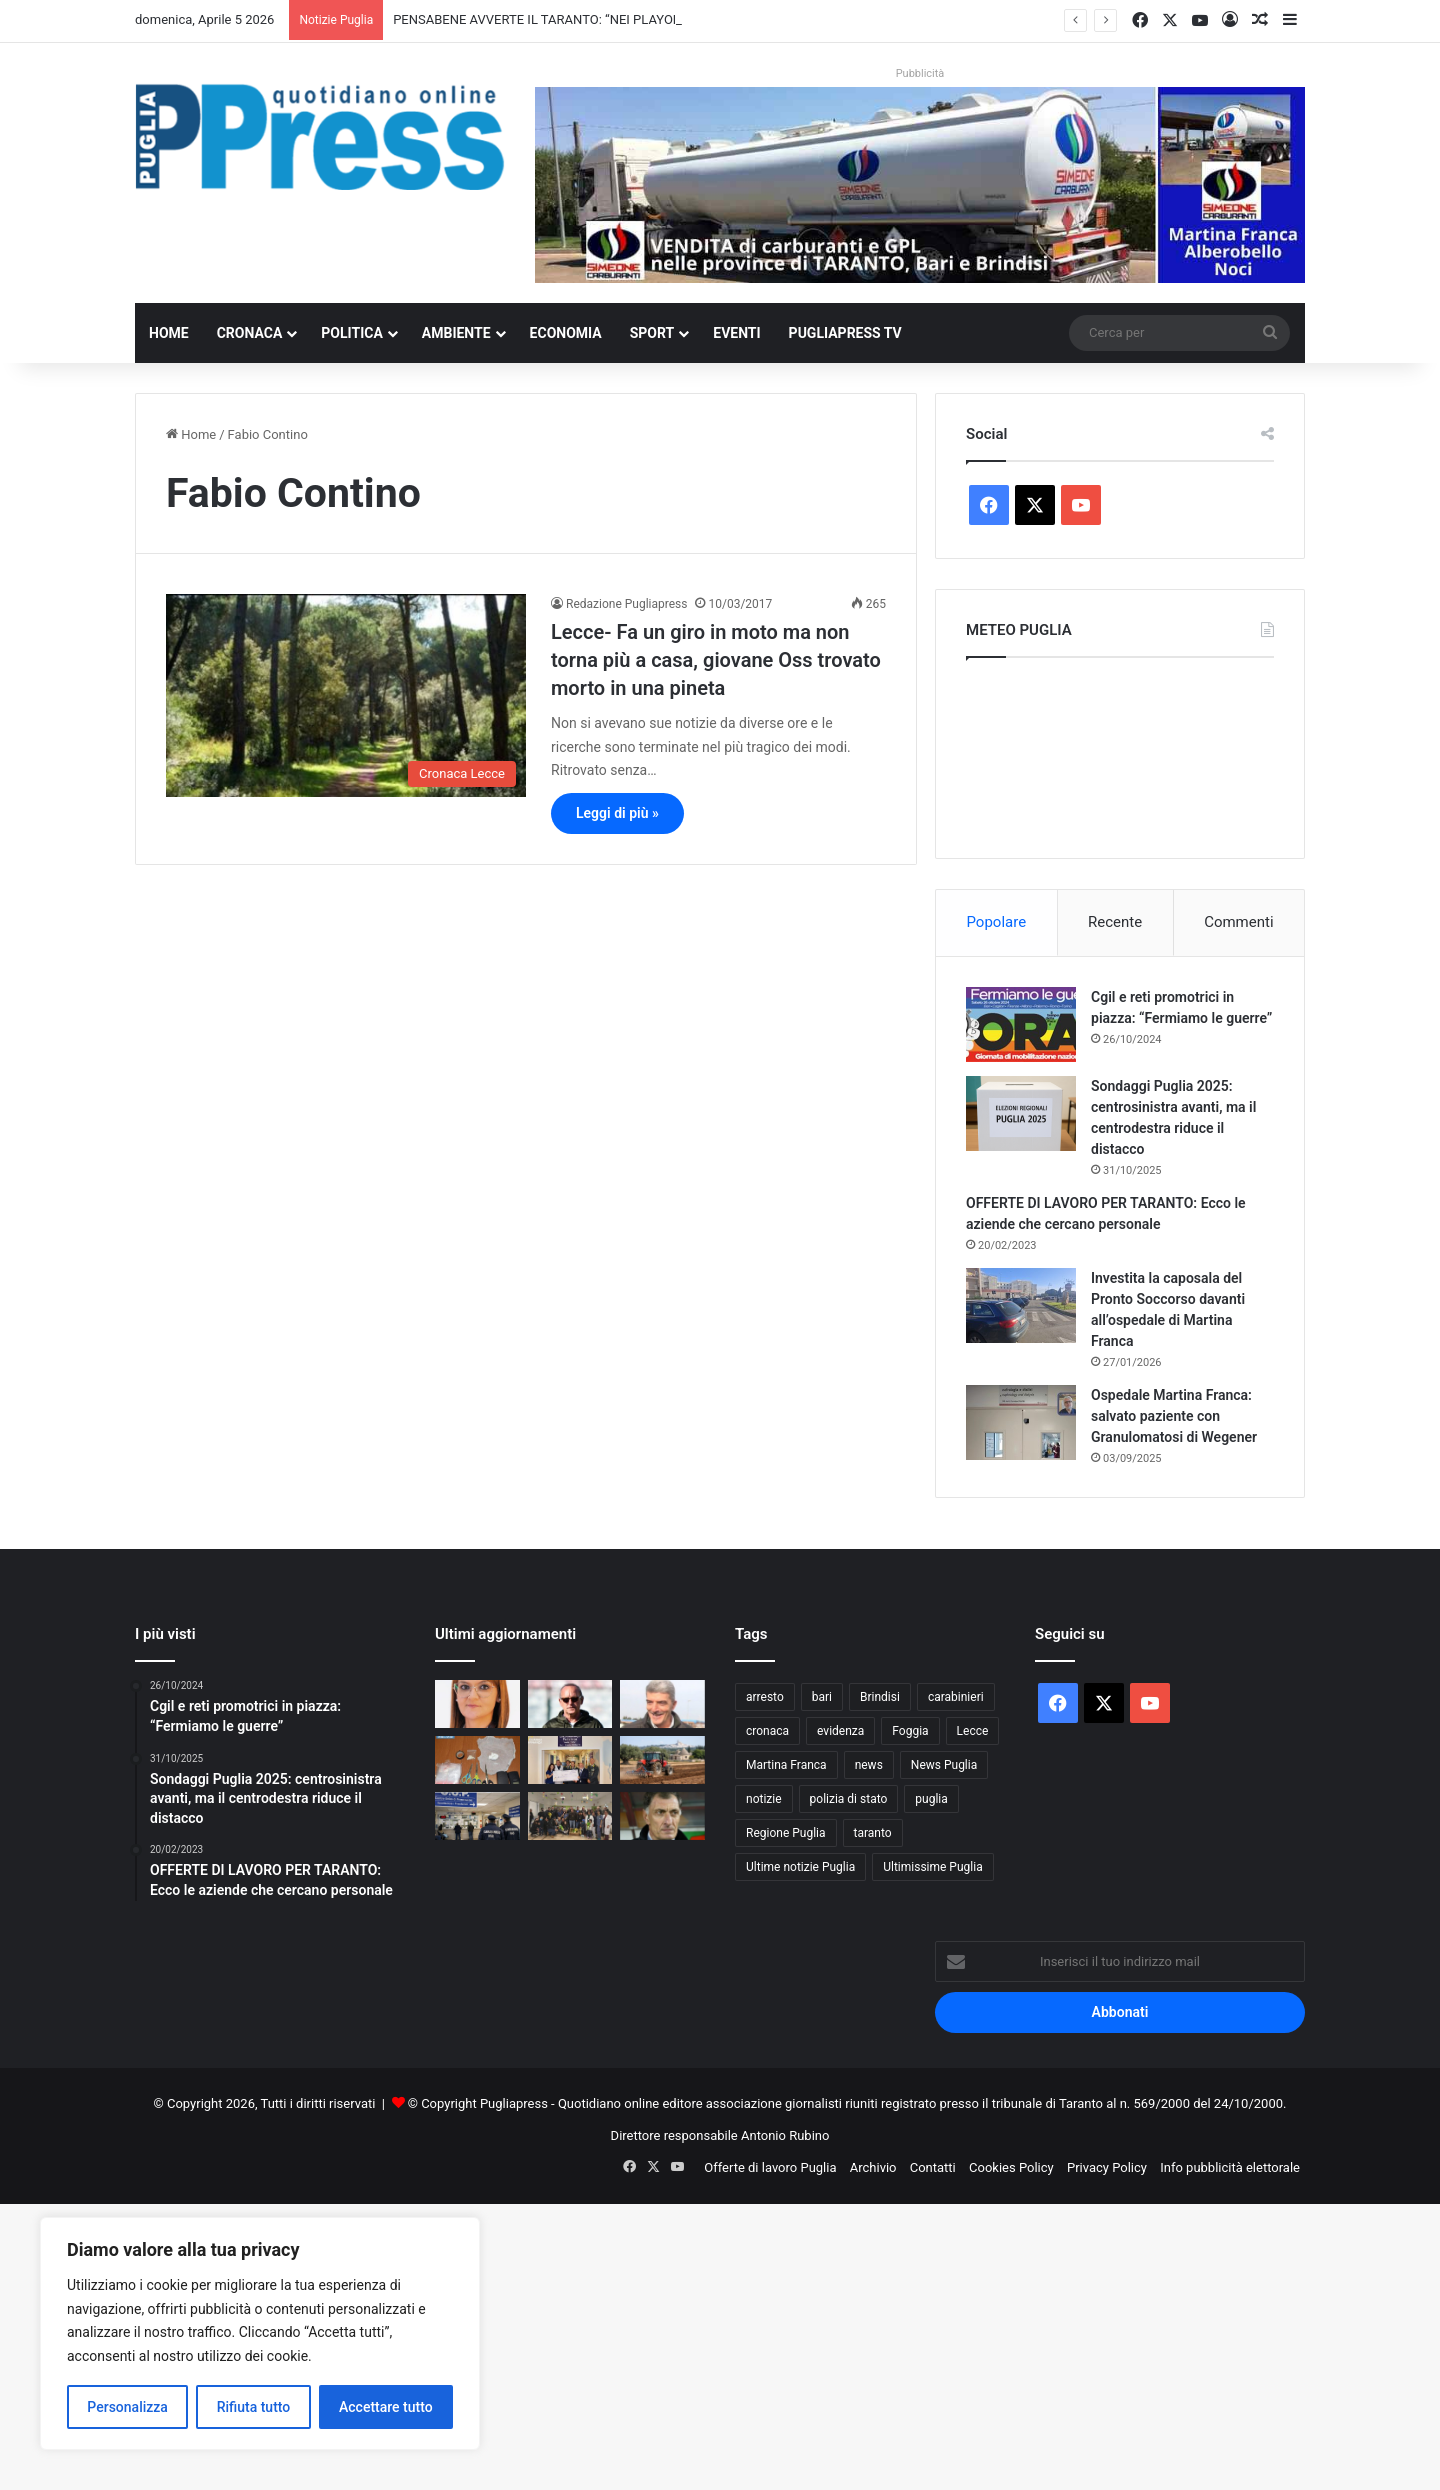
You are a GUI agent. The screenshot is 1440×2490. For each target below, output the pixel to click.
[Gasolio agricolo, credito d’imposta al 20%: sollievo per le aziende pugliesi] (662, 1760)
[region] (260, 2333)
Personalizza (127, 2407)
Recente (1115, 922)
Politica (351, 333)
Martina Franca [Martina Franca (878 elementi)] (786, 1765)
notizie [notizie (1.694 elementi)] (764, 1799)
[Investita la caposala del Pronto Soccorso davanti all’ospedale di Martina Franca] (1021, 1305)
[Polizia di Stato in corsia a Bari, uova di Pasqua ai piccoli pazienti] (570, 1816)
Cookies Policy (1011, 2167)
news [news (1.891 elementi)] (869, 1765)
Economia (566, 333)
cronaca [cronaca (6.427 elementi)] (767, 1731)
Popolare (996, 922)
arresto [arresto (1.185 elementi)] (765, 1697)
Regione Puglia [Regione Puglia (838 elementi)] (786, 1833)
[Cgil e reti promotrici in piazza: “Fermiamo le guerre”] (1021, 1024)
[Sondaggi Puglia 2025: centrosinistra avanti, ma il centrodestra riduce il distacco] (1021, 1113)
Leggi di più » (617, 813)
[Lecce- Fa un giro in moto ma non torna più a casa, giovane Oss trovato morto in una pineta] (346, 695)
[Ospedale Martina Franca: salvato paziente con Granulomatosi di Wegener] (1021, 1422)
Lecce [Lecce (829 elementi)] (973, 1731)
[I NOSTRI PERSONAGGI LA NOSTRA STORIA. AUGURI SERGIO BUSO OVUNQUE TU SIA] (662, 1816)
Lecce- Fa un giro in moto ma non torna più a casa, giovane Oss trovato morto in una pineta (716, 660)
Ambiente (456, 333)
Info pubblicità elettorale (1230, 2167)
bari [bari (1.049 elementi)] (822, 1697)
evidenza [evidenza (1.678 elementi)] (840, 1731)
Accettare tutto (386, 2407)
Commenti (1238, 922)
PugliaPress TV (845, 333)
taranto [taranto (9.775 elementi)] (873, 1833)
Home (169, 333)
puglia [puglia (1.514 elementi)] (931, 1799)
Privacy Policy (1107, 2167)
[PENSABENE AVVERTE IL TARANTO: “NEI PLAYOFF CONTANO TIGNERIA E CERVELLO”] (570, 1704)
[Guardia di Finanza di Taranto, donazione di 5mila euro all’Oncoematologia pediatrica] (570, 1760)
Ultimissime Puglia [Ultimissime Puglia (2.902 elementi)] (932, 1867)
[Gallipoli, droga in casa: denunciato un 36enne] (477, 1760)
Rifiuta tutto (254, 2407)
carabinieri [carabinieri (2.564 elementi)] (956, 1697)
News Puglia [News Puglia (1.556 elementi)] (944, 1765)
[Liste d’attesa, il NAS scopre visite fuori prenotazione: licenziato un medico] (477, 1816)
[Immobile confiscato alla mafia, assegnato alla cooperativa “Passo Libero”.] (477, 1704)
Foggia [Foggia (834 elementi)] (910, 1731)
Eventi (736, 333)
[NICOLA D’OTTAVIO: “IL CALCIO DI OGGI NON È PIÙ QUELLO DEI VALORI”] (662, 1704)
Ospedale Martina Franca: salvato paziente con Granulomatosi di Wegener (1174, 1416)
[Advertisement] (600, 2344)
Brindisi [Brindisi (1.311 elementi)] (880, 1697)
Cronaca (250, 333)
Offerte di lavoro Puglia (770, 2167)
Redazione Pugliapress (626, 604)
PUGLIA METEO (1120, 753)
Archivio (873, 2167)
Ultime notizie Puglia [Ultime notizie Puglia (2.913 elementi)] (800, 1867)
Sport (652, 333)
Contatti (933, 2167)
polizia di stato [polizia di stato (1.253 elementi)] (849, 1799)
